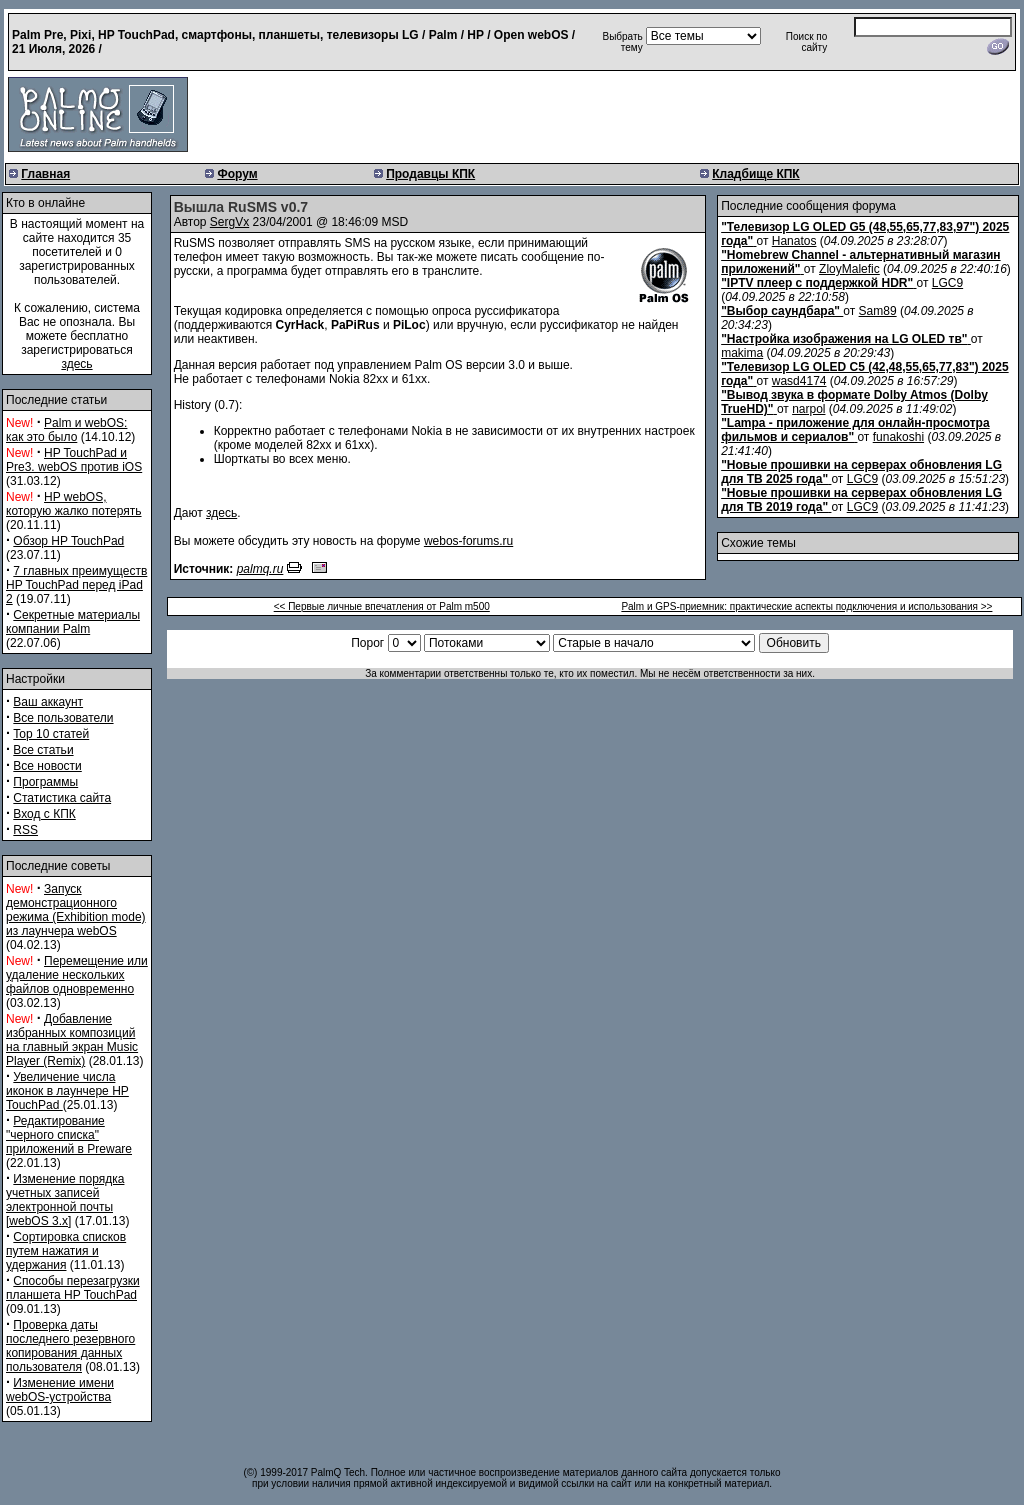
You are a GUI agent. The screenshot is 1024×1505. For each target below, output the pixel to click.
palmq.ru (260, 569)
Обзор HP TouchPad (68, 541)
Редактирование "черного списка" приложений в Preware (69, 1135)
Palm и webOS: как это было (66, 430)
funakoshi (898, 437)
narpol (808, 409)
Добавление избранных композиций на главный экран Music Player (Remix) (72, 1040)
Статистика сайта (62, 798)
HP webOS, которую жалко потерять (74, 504)
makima (742, 353)
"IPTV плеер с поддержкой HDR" (817, 283)
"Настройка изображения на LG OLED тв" (844, 339)
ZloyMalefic (849, 269)
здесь (76, 364)
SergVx (229, 222)
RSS (25, 830)
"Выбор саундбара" (780, 311)
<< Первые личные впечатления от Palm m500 (382, 606)
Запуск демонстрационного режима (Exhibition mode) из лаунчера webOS (76, 910)
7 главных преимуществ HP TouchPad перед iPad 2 (76, 585)
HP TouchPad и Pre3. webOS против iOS (74, 460)
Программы (45, 782)
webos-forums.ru (468, 541)
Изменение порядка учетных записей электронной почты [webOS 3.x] (65, 1200)
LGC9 (947, 283)
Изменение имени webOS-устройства (60, 1390)
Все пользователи (63, 718)
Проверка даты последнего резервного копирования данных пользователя (70, 1346)
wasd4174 (799, 381)
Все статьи (43, 750)
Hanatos (794, 241)
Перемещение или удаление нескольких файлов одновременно (77, 975)
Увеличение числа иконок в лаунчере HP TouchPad (67, 1091)
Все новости (47, 766)
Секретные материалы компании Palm (73, 622)
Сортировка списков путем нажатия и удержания (66, 1251)
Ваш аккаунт (48, 702)
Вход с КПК (44, 814)
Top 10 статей (51, 734)
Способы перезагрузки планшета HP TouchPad (73, 1288)
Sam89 (878, 311)
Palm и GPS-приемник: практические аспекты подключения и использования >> (806, 606)
